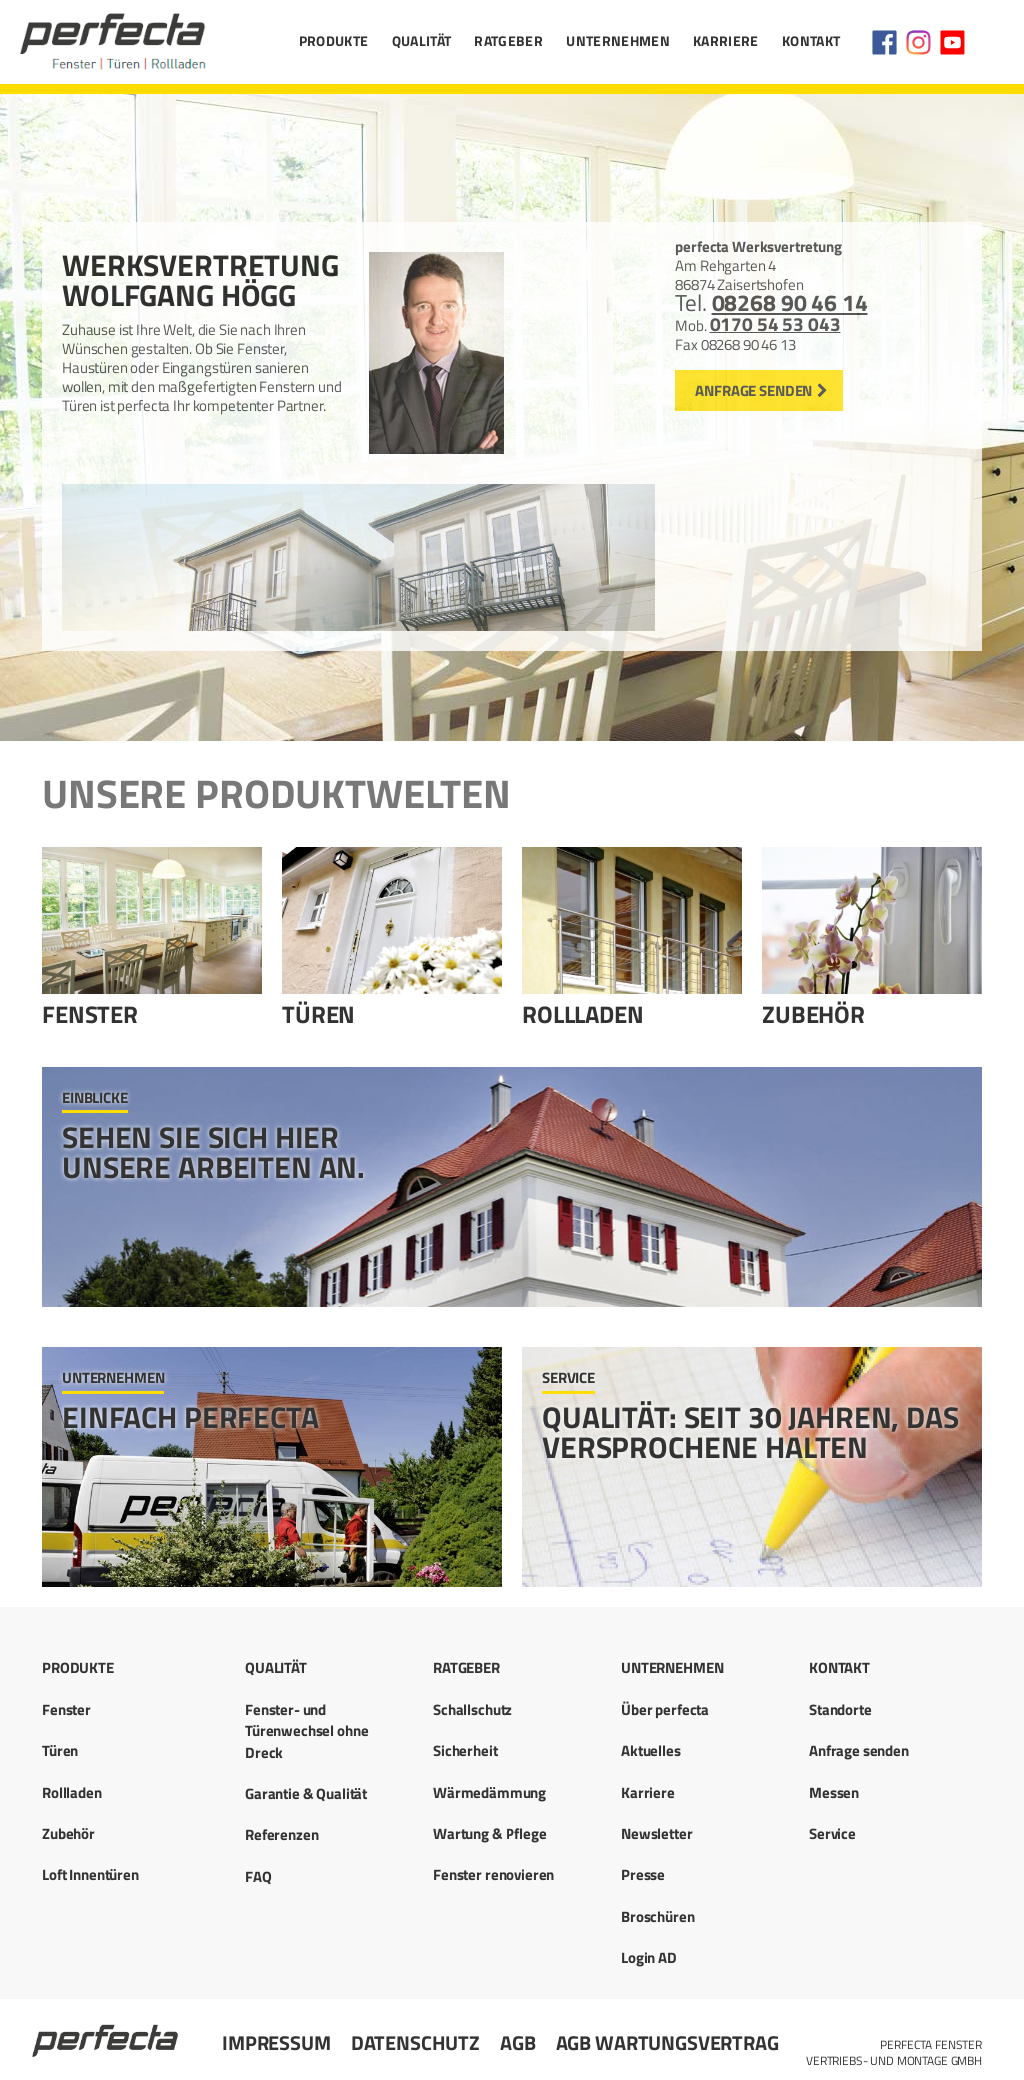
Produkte (334, 40)
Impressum (276, 2042)
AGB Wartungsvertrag (667, 2042)
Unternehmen (618, 40)
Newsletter (657, 1833)
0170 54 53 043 (775, 324)
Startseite (107, 2032)
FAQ (258, 1876)
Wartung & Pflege (490, 1833)
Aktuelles (651, 1750)
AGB (518, 2042)
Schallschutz (472, 1709)
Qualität (422, 40)
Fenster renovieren (493, 1874)
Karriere (726, 40)
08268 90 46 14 (790, 303)
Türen (318, 1014)
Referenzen (282, 1834)
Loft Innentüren (90, 1874)
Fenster (90, 1014)
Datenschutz (415, 2042)
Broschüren (658, 1916)
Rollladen (583, 1014)
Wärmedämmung (489, 1792)
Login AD (649, 1957)
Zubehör (813, 1014)
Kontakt (811, 40)
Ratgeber (508, 40)
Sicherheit (465, 1750)
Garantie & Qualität (306, 1793)
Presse (643, 1874)
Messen (834, 1792)
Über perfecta (665, 1709)
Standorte (840, 1709)
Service (832, 1833)
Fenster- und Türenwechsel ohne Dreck (306, 1731)
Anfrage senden (753, 390)
